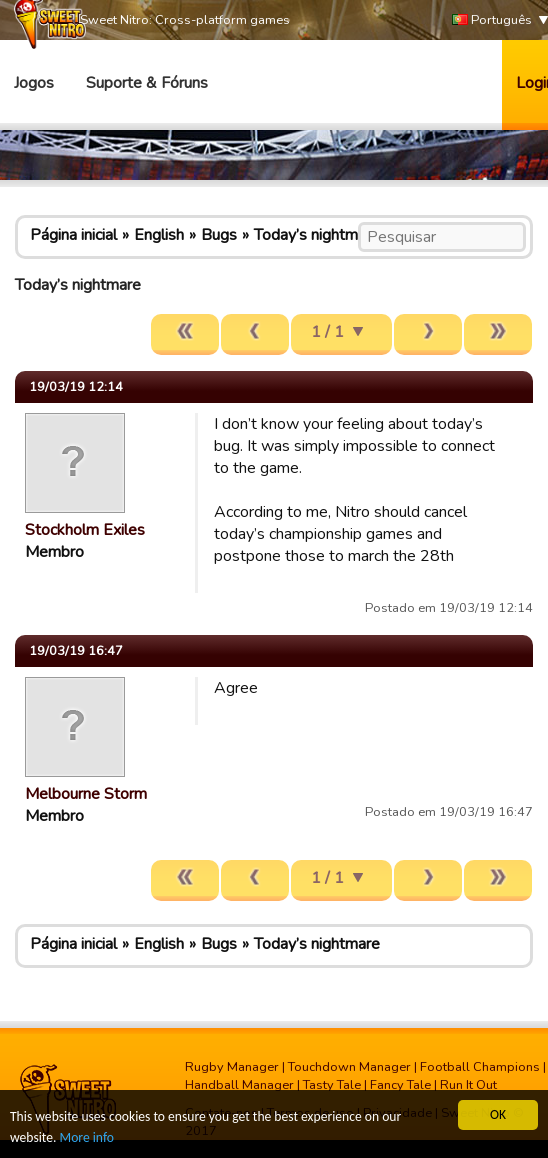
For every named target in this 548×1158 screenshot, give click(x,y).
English (159, 235)
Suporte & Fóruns (147, 83)
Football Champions (480, 1067)
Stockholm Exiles (85, 530)
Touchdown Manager (349, 1067)
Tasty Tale (332, 1085)
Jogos (34, 83)
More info (87, 1137)
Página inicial (73, 235)
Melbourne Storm (86, 794)
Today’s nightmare (317, 235)
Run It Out (468, 1085)
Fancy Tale (400, 1085)
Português (492, 20)
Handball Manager (239, 1085)
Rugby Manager (232, 1067)
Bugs (219, 235)
